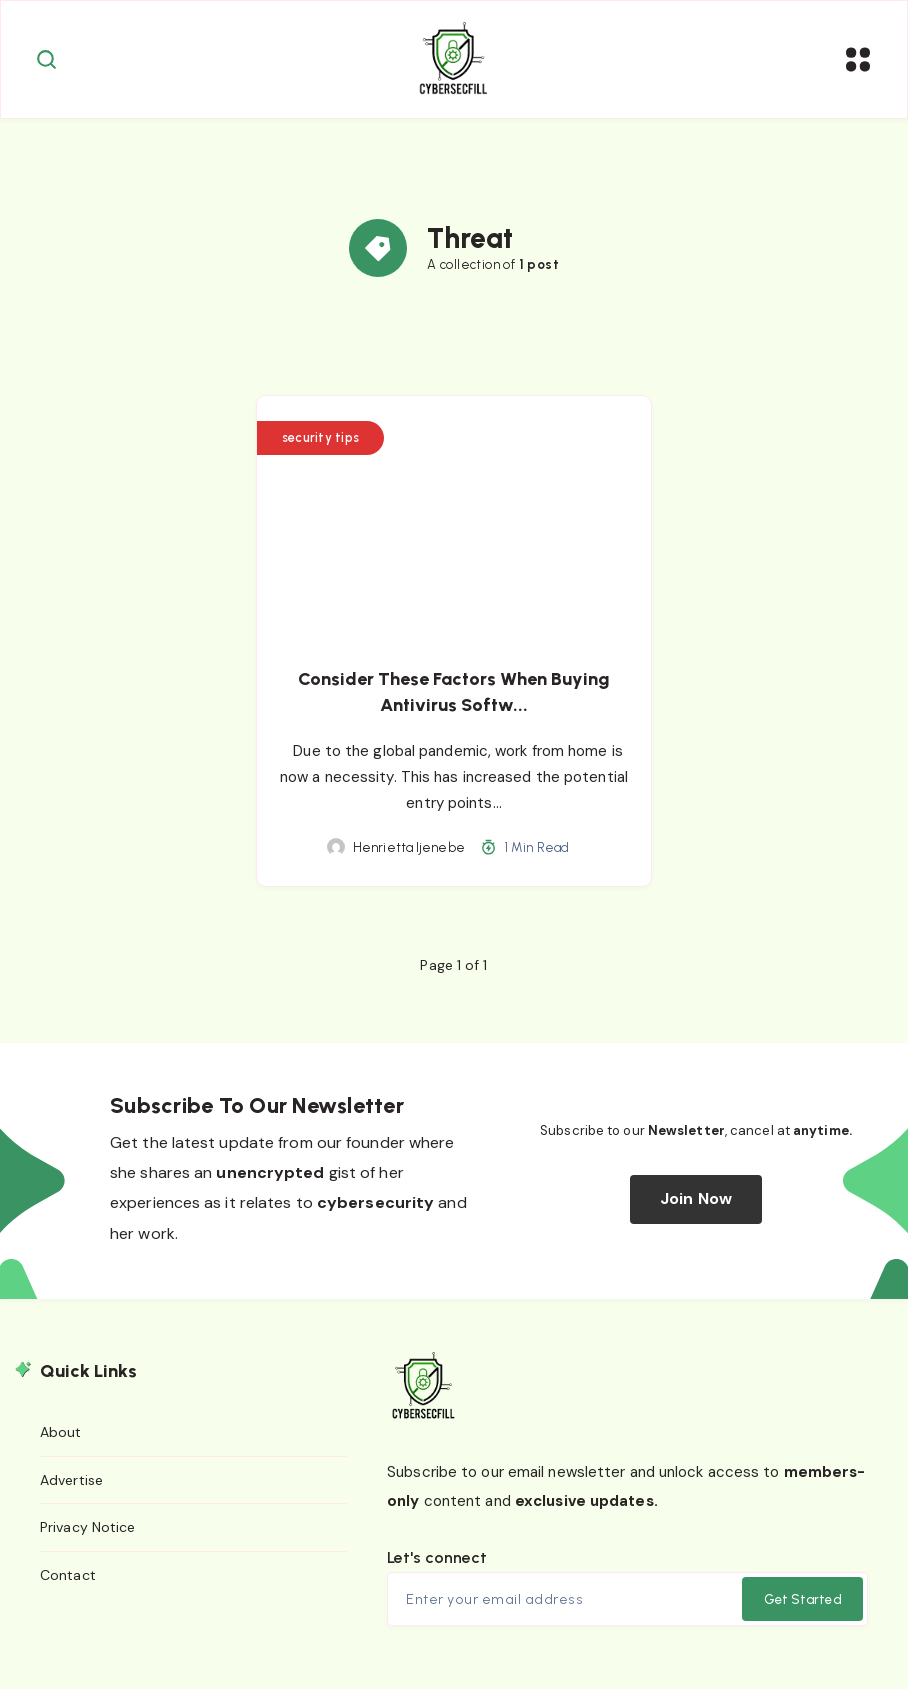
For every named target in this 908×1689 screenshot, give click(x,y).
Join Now (696, 1206)
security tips (323, 444)
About (61, 1440)
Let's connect (437, 1564)
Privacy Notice (87, 1535)
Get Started (802, 1606)
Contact (68, 1583)
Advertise (71, 1487)
